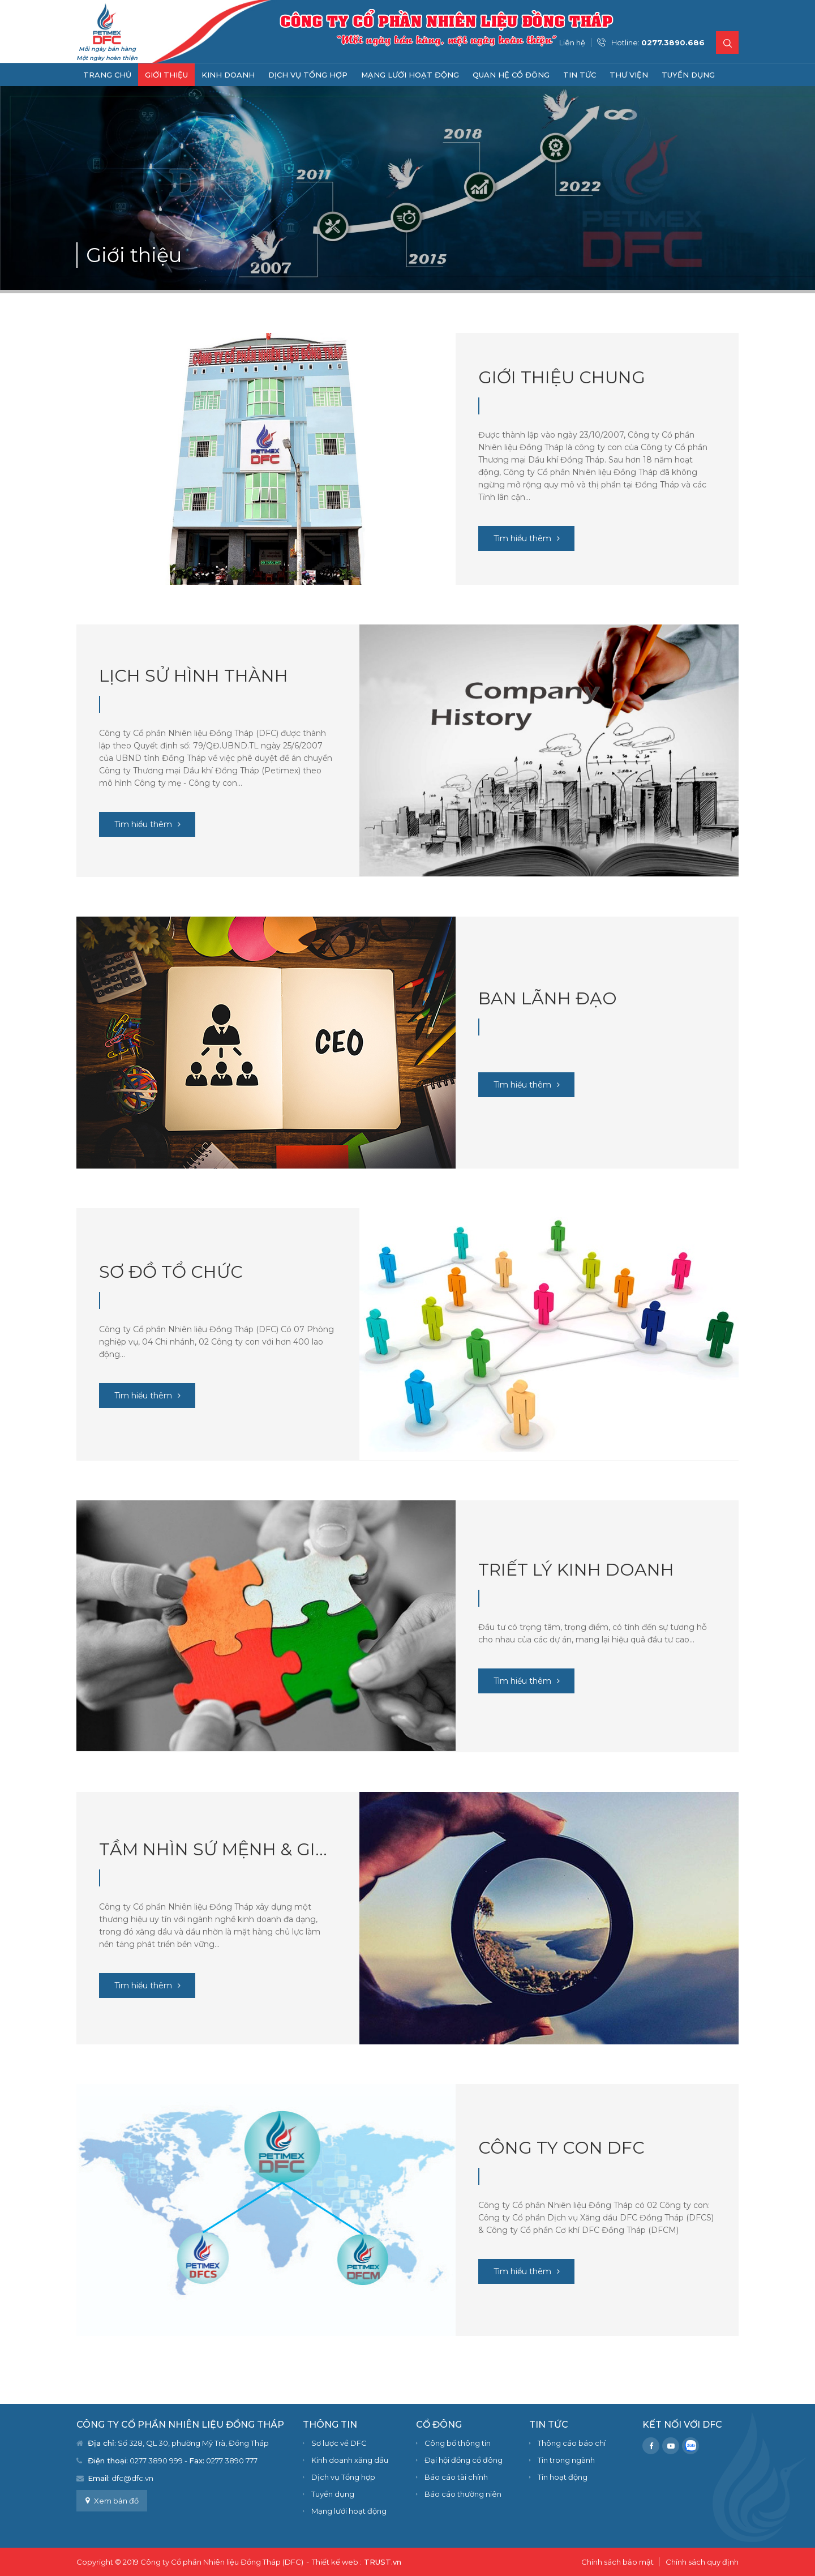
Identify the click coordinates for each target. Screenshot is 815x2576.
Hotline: (658, 42)
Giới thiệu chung (561, 377)
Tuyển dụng (688, 74)
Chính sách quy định (702, 2561)
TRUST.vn (382, 2561)
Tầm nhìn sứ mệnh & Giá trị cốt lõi (218, 1849)
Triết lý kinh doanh (576, 1569)
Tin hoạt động (562, 2476)
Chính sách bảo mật (617, 2561)
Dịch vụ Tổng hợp (308, 74)
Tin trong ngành (566, 2459)
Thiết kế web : (337, 2561)
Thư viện (629, 74)
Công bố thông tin (457, 2442)
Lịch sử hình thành (193, 675)
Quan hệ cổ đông (511, 74)
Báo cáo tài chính (456, 2476)
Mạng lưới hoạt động (410, 74)
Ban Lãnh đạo (547, 998)
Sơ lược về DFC (339, 2442)
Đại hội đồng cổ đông (463, 2459)
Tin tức (579, 74)
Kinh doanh (228, 74)
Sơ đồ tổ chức (171, 1271)
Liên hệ (572, 42)
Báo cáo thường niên (462, 2493)
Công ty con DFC (561, 2147)
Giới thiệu (166, 74)
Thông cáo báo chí (572, 2442)
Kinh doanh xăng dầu (349, 2459)
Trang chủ (107, 74)
